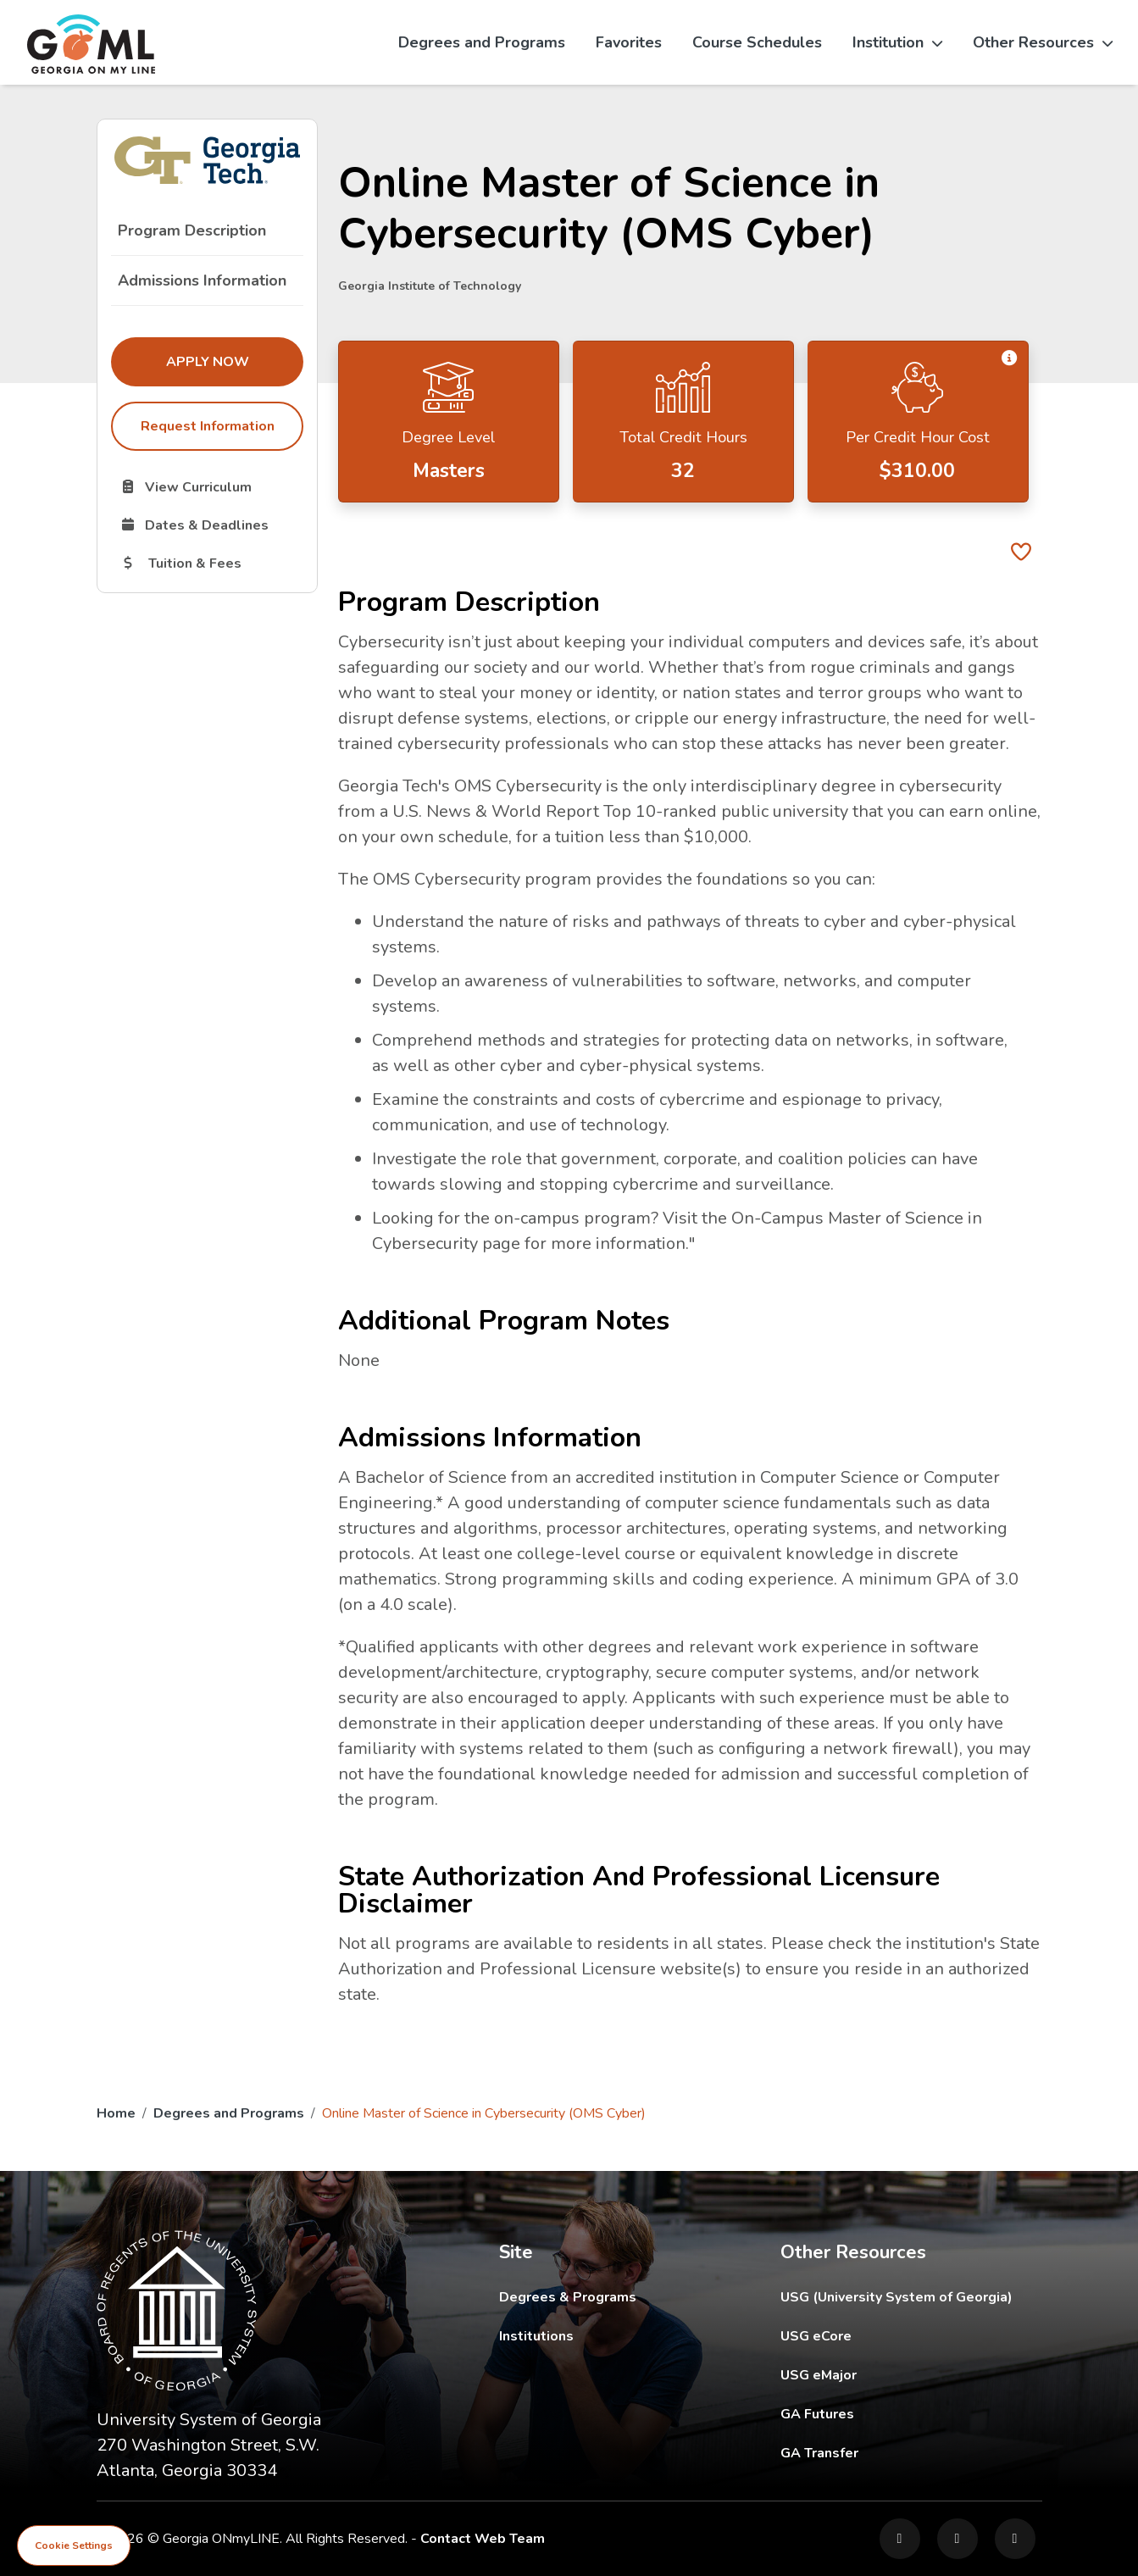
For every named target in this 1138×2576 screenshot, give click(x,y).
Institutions (536, 2336)
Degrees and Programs (481, 42)
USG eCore (911, 2336)
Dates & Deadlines (211, 524)
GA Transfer (911, 2452)
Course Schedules (757, 42)
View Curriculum (211, 486)
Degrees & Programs (567, 2297)
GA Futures (911, 2413)
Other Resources (1043, 42)
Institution (897, 42)
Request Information (207, 426)
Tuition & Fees (211, 562)
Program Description (192, 230)
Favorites (629, 42)
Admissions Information (202, 280)
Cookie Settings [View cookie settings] (74, 2545)
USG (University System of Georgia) (909, 2297)
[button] (1009, 358)
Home (116, 2113)
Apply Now (233, 361)
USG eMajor (911, 2374)
